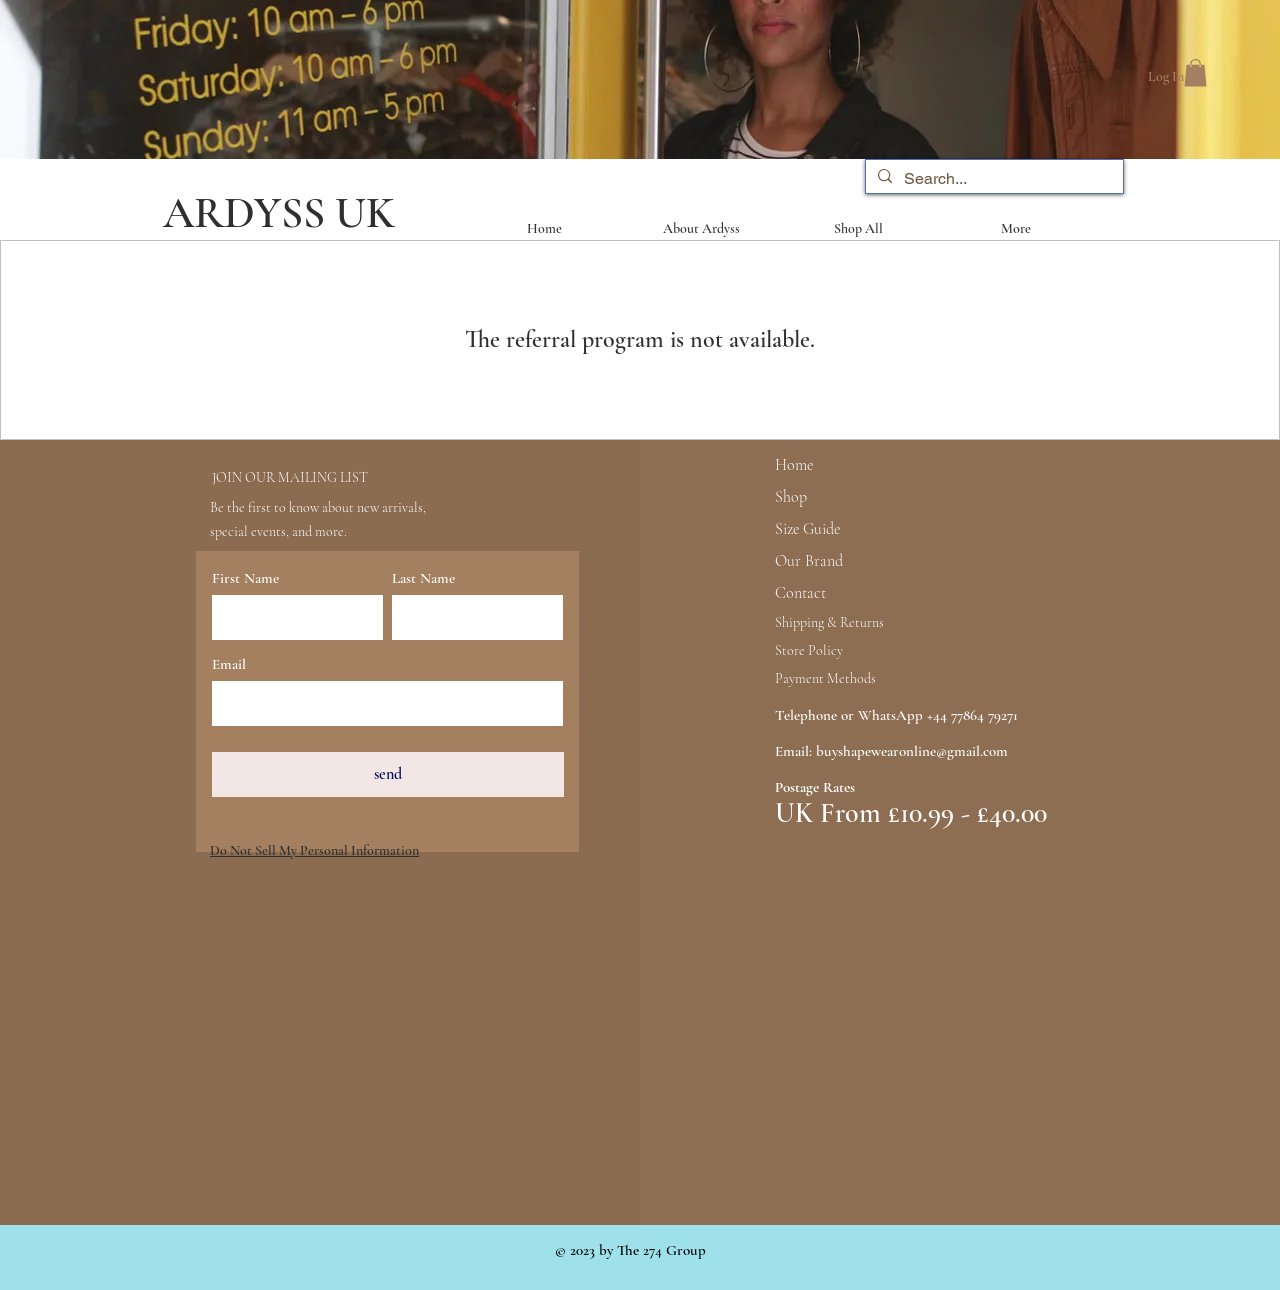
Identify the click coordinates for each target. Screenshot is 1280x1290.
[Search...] (992, 179)
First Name (245, 578)
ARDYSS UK (279, 213)
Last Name (423, 578)
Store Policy (809, 650)
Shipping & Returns (829, 622)
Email (229, 664)
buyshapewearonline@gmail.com (912, 751)
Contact (800, 593)
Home (794, 465)
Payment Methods (825, 678)
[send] (388, 774)
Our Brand (809, 561)
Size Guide (807, 529)
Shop (791, 497)
